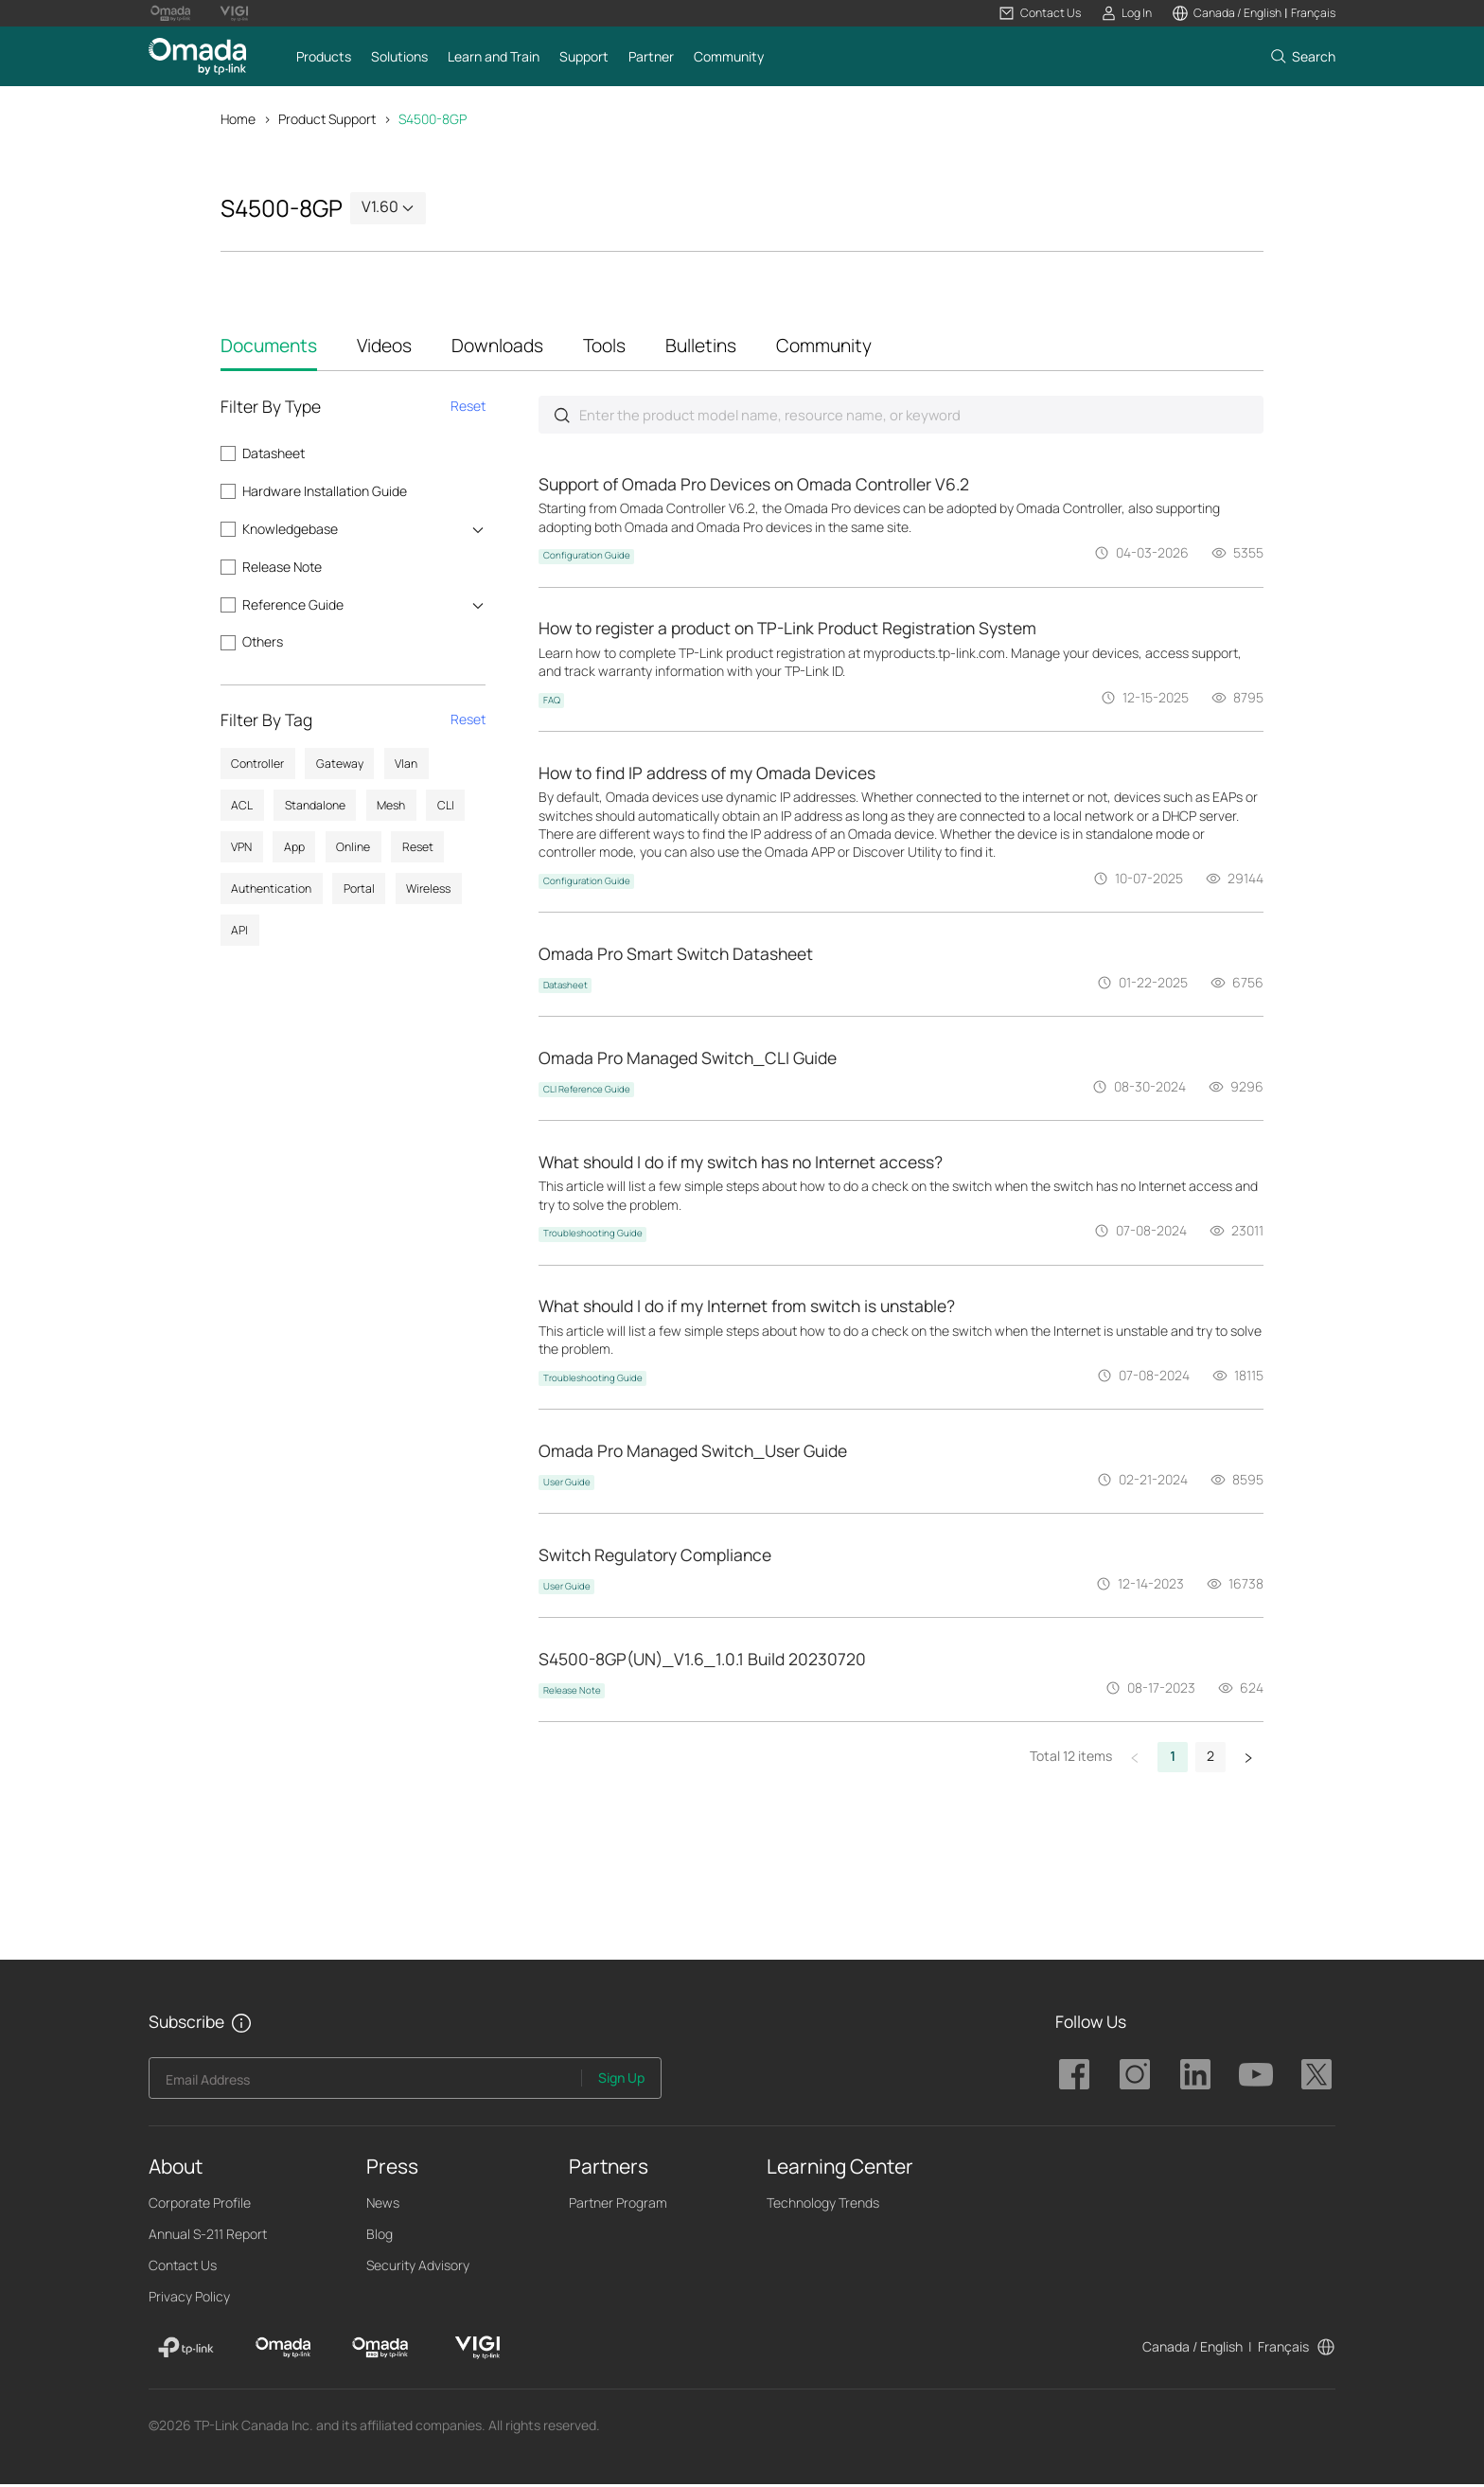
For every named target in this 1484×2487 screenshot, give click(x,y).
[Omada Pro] (380, 2351)
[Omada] (283, 2351)
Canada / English (1192, 2349)
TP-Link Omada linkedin (1195, 2077)
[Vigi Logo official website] (234, 13)
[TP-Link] (186, 2351)
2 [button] (1210, 1759)
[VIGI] (477, 2351)
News (382, 2205)
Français (1283, 2349)
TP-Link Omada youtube (1256, 2077)
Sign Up (621, 2080)
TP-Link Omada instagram (1135, 2077)
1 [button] (1172, 1759)
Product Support (327, 119)
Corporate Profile (200, 2205)
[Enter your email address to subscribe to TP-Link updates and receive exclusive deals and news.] (366, 2086)
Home (238, 119)
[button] (1039, 13)
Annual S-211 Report (208, 2237)
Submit (562, 416)
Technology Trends (823, 2205)
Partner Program (618, 2205)
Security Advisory (417, 2268)
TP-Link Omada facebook (1074, 2077)
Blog (379, 2237)
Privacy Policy (189, 2299)
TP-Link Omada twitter (1316, 2077)
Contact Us (183, 2268)
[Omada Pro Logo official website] (170, 13)
